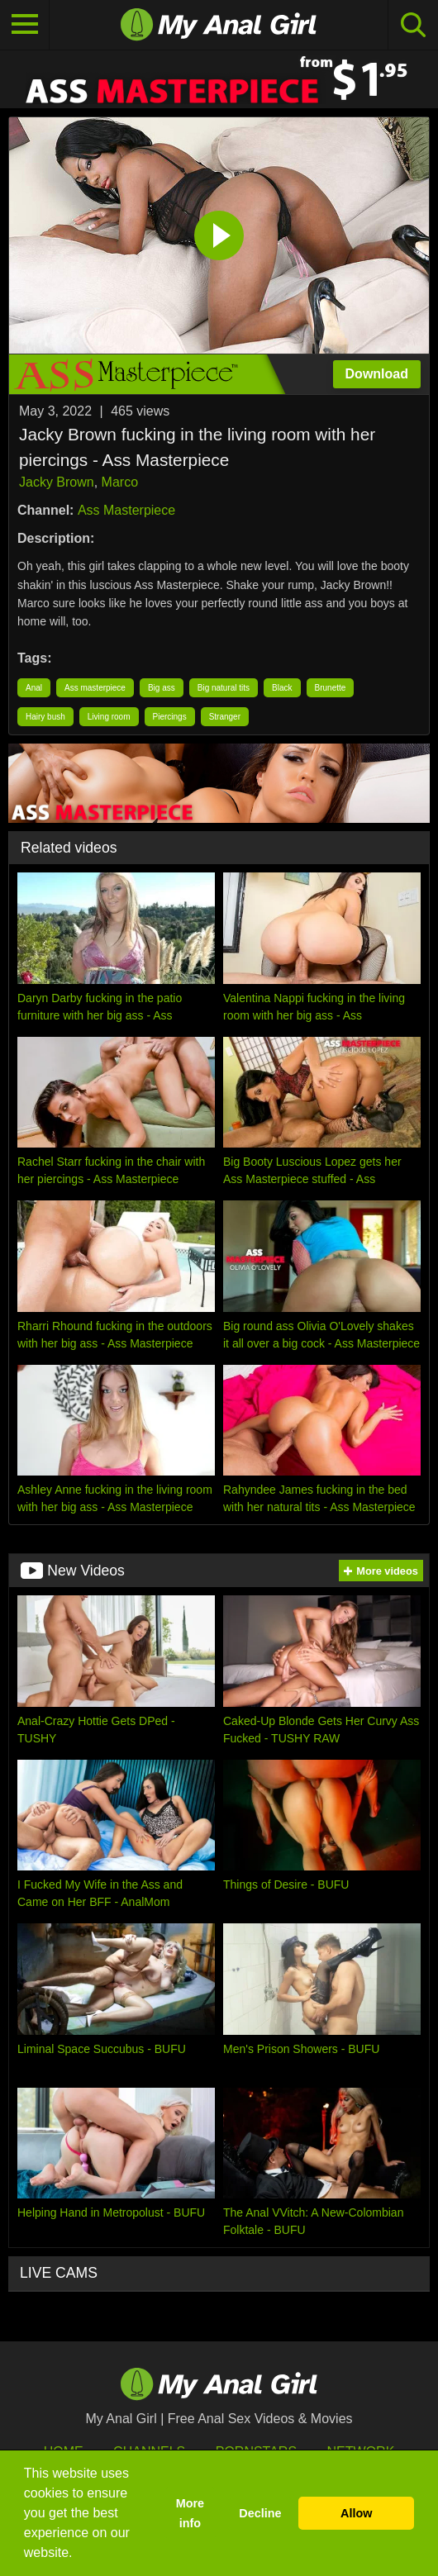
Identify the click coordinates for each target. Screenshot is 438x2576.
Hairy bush (45, 716)
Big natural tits (224, 687)
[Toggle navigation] (25, 25)
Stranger (224, 716)
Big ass (161, 687)
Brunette (330, 687)
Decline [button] (260, 2513)
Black (282, 687)
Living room (109, 716)
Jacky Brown (56, 482)
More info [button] (190, 2513)
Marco (120, 482)
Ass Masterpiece (126, 510)
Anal (34, 687)
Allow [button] (356, 2513)
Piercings (170, 716)
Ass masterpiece (95, 687)
